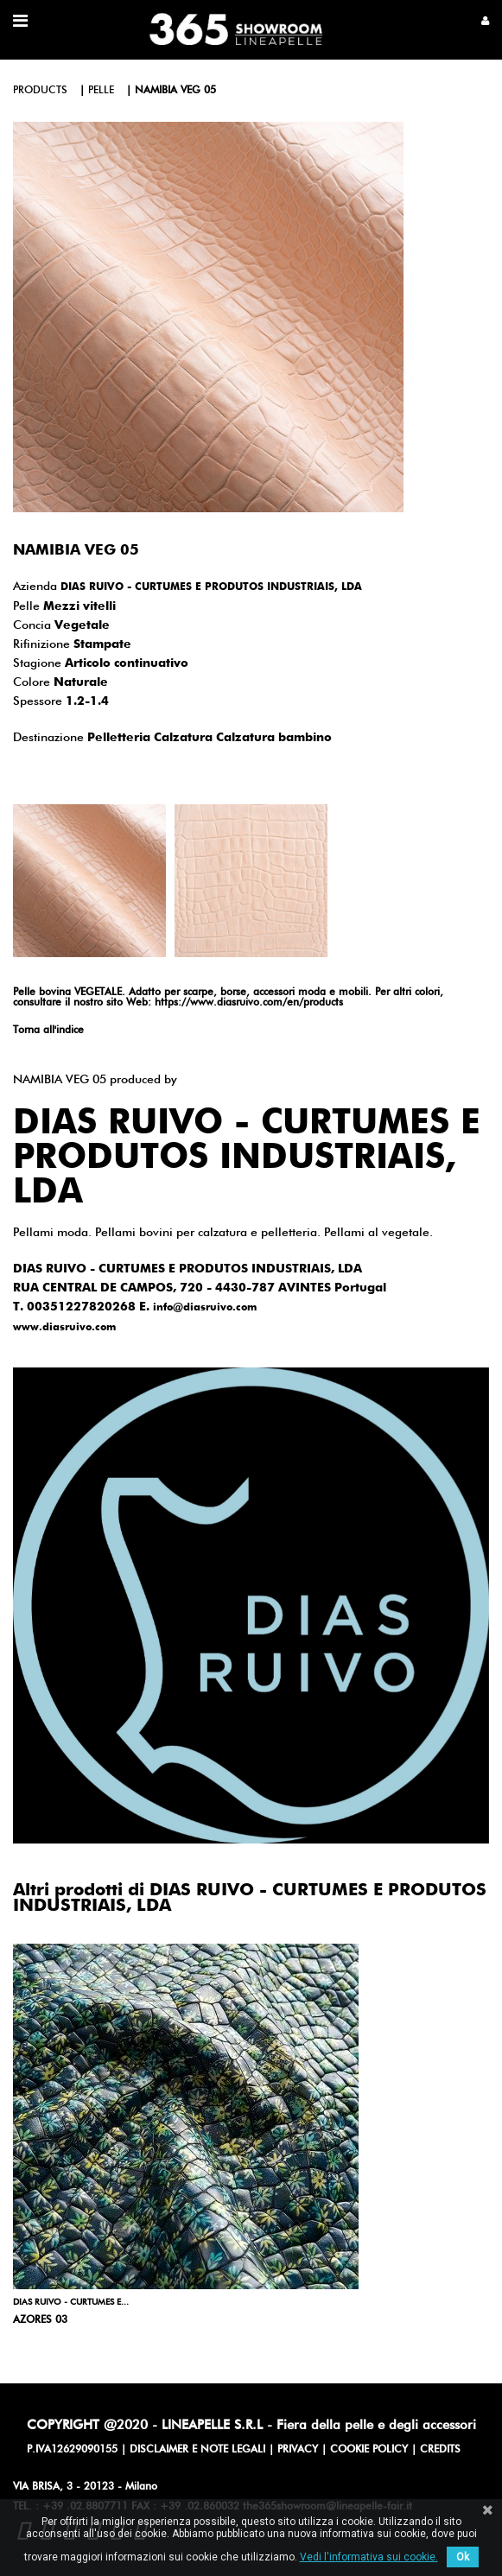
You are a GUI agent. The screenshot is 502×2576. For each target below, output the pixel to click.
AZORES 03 (40, 2320)
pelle (101, 91)
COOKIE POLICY (369, 2450)
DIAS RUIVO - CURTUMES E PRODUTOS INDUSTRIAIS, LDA (211, 587)
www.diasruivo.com (64, 1328)
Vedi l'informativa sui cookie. (369, 2557)
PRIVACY (297, 2450)
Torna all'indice (48, 1030)
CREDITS (440, 2450)
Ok (462, 2557)
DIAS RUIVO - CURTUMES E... (71, 2302)
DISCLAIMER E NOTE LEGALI (197, 2450)
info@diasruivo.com (205, 1308)
